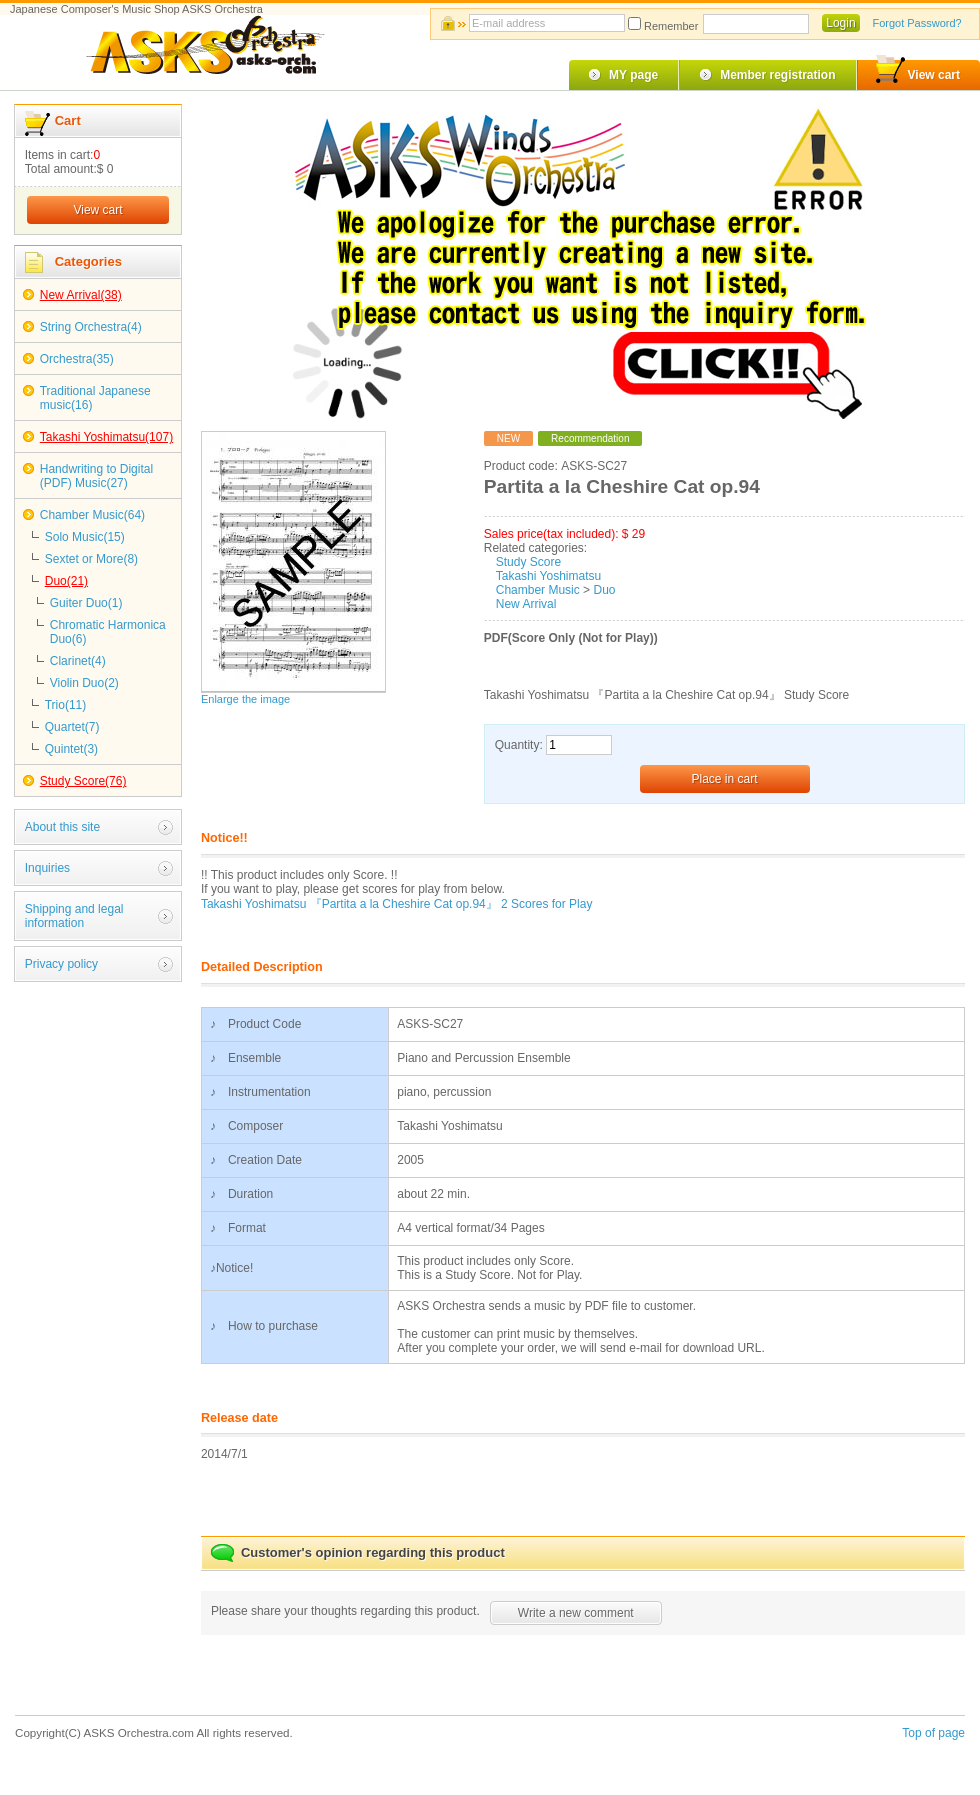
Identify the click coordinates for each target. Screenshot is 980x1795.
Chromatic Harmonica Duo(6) (108, 632)
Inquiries (47, 868)
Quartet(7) (72, 727)
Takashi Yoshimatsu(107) (106, 437)
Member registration (777, 75)
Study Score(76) (83, 781)
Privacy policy (61, 964)
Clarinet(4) (78, 661)
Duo (604, 590)
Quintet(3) (71, 749)
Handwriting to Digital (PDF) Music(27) (96, 476)
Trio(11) (66, 705)
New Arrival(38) (81, 295)
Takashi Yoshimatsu (548, 576)
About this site (62, 827)
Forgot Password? (916, 23)
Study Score (528, 562)
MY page (633, 75)
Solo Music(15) (85, 537)
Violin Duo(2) (84, 683)
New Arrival (526, 604)
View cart (918, 71)
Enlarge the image (245, 699)
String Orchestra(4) (91, 327)
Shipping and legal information (74, 916)
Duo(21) (66, 581)
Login (840, 23)
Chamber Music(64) (92, 515)
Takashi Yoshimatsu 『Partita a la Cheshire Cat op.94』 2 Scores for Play (397, 904)
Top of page (933, 1733)
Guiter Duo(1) (86, 603)
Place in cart (725, 779)
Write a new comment (576, 1613)
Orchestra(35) (77, 359)
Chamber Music (538, 590)
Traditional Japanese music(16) (95, 398)
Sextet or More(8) (91, 559)
